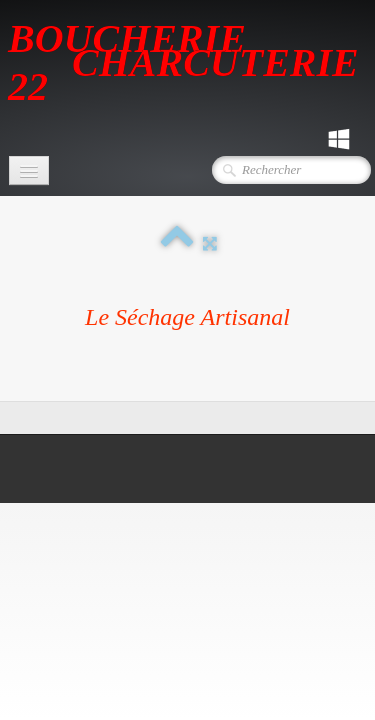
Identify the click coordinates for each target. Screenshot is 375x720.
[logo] (191, 61)
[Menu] (29, 170)
